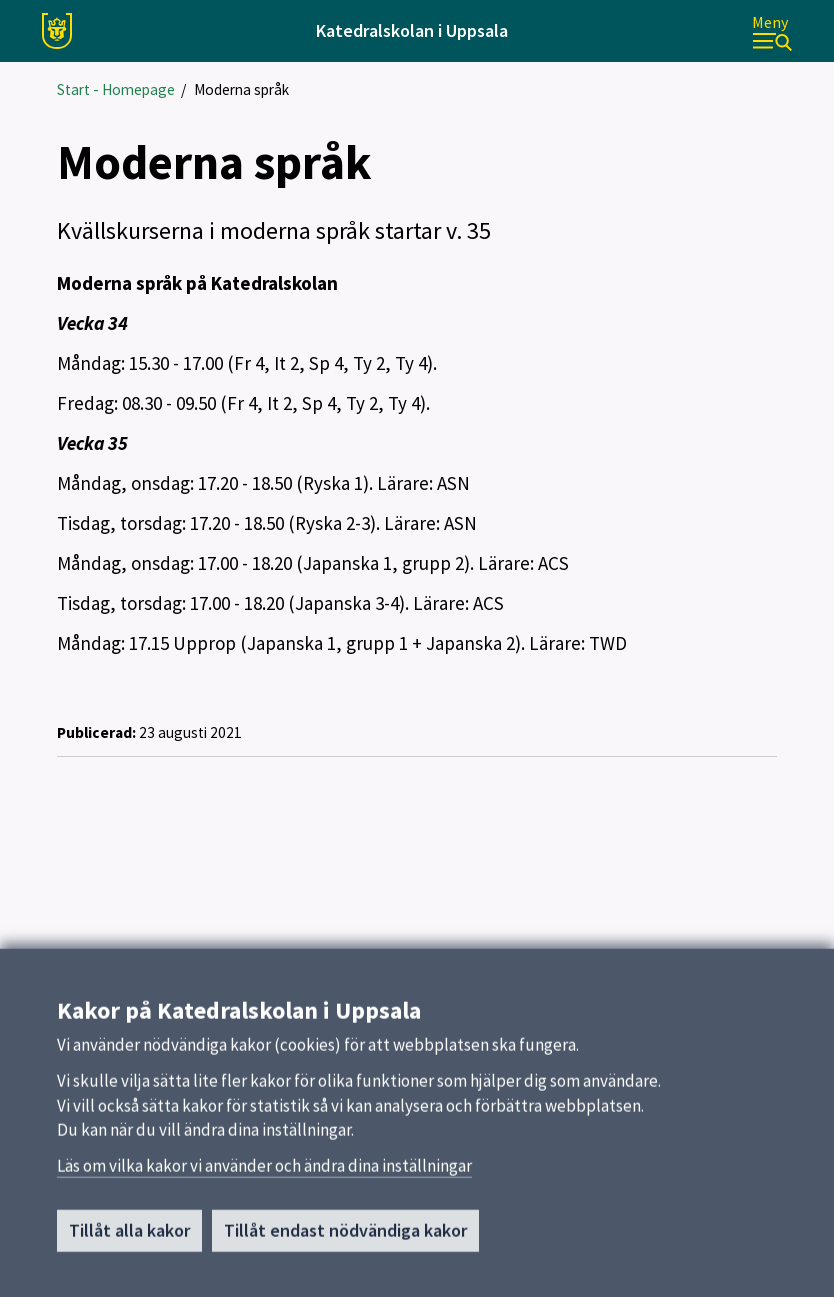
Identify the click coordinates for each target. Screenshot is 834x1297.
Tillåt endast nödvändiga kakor (345, 1237)
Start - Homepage (116, 89)
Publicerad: (96, 732)
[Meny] (772, 31)
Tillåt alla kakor (129, 1237)
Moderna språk (241, 89)
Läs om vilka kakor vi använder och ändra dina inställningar (264, 1173)
